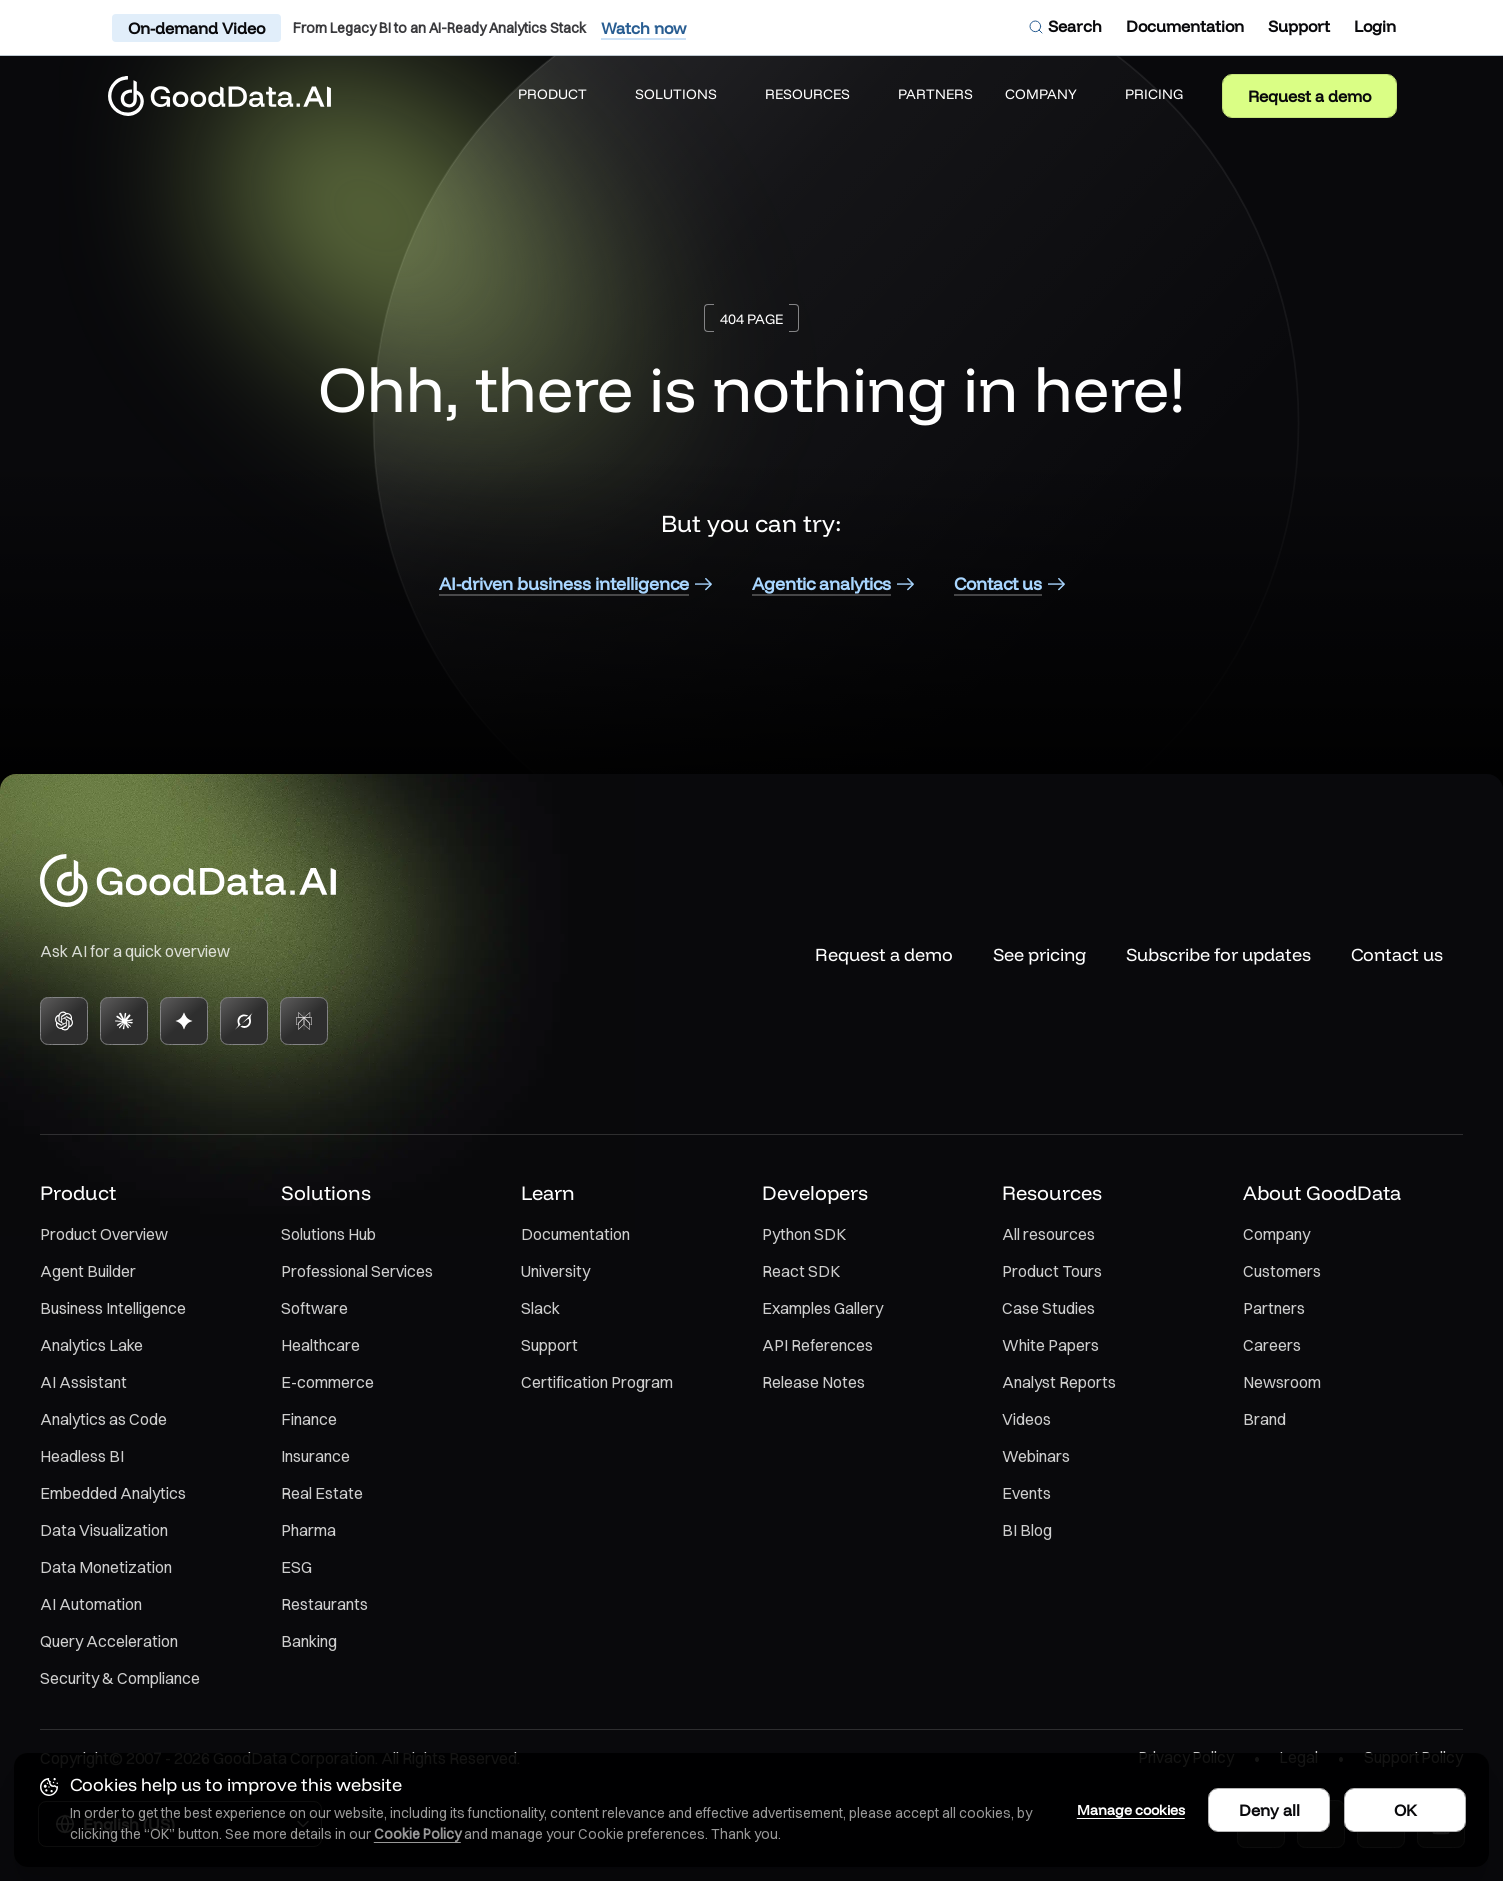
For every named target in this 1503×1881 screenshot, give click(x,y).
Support (549, 1345)
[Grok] (244, 1021)
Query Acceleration (109, 1641)
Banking (309, 1641)
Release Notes (813, 1382)
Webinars (1036, 1456)
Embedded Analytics (113, 1493)
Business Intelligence (113, 1308)
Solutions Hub (328, 1234)
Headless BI (82, 1456)
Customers (1282, 1271)
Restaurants (324, 1604)
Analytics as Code (103, 1419)
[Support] (1299, 26)
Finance (309, 1419)
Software (314, 1308)
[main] (751, 423)
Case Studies (1048, 1308)
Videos (1026, 1419)
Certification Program (597, 1382)
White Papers (1050, 1345)
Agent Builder (88, 1271)
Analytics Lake (91, 1345)
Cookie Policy (419, 1832)
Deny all (1267, 1808)
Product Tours (1052, 1271)
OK (1403, 1808)
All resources (1048, 1234)
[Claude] (124, 1021)
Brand (1264, 1419)
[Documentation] (1185, 26)
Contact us (1397, 954)
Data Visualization (104, 1530)
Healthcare (320, 1345)
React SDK (801, 1271)
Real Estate (322, 1493)
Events (1026, 1493)
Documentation (575, 1234)
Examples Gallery (822, 1308)
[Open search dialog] (1065, 26)
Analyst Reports (1059, 1382)
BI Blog (1027, 1530)
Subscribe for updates (1218, 954)
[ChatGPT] (64, 1021)
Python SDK (804, 1234)
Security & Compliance (120, 1678)
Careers (1272, 1345)
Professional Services (357, 1271)
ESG (296, 1567)
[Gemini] (184, 1021)
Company (1276, 1234)
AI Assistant (83, 1382)
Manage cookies (1121, 1808)
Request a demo (1309, 96)
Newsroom (1282, 1382)
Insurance (315, 1456)
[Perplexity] (304, 1021)
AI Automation (91, 1604)
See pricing (1039, 954)
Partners (1274, 1308)
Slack (540, 1308)
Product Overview (104, 1234)
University (555, 1271)
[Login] (1375, 26)
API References (817, 1345)
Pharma (308, 1530)
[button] (560, 96)
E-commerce (327, 1382)
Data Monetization (106, 1567)
